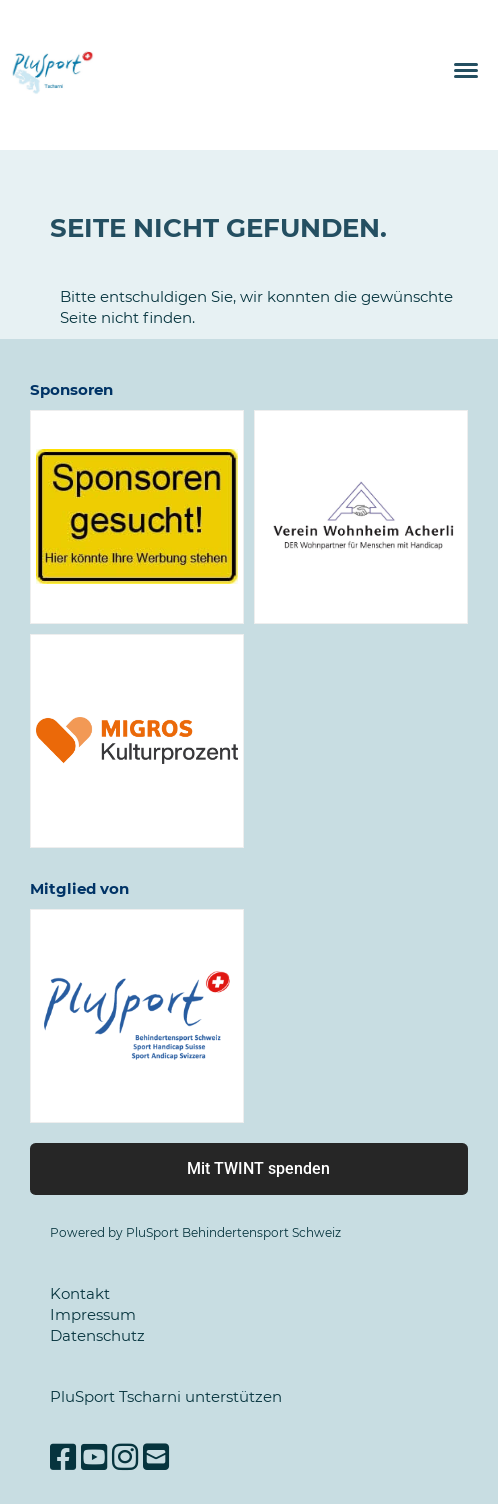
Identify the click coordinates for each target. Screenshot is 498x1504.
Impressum (93, 1314)
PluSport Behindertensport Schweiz (233, 1232)
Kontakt (80, 1293)
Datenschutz (97, 1335)
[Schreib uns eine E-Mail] (156, 1457)
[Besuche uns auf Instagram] (125, 1457)
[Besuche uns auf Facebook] (63, 1457)
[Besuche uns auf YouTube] (94, 1457)
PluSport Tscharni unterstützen (166, 1396)
